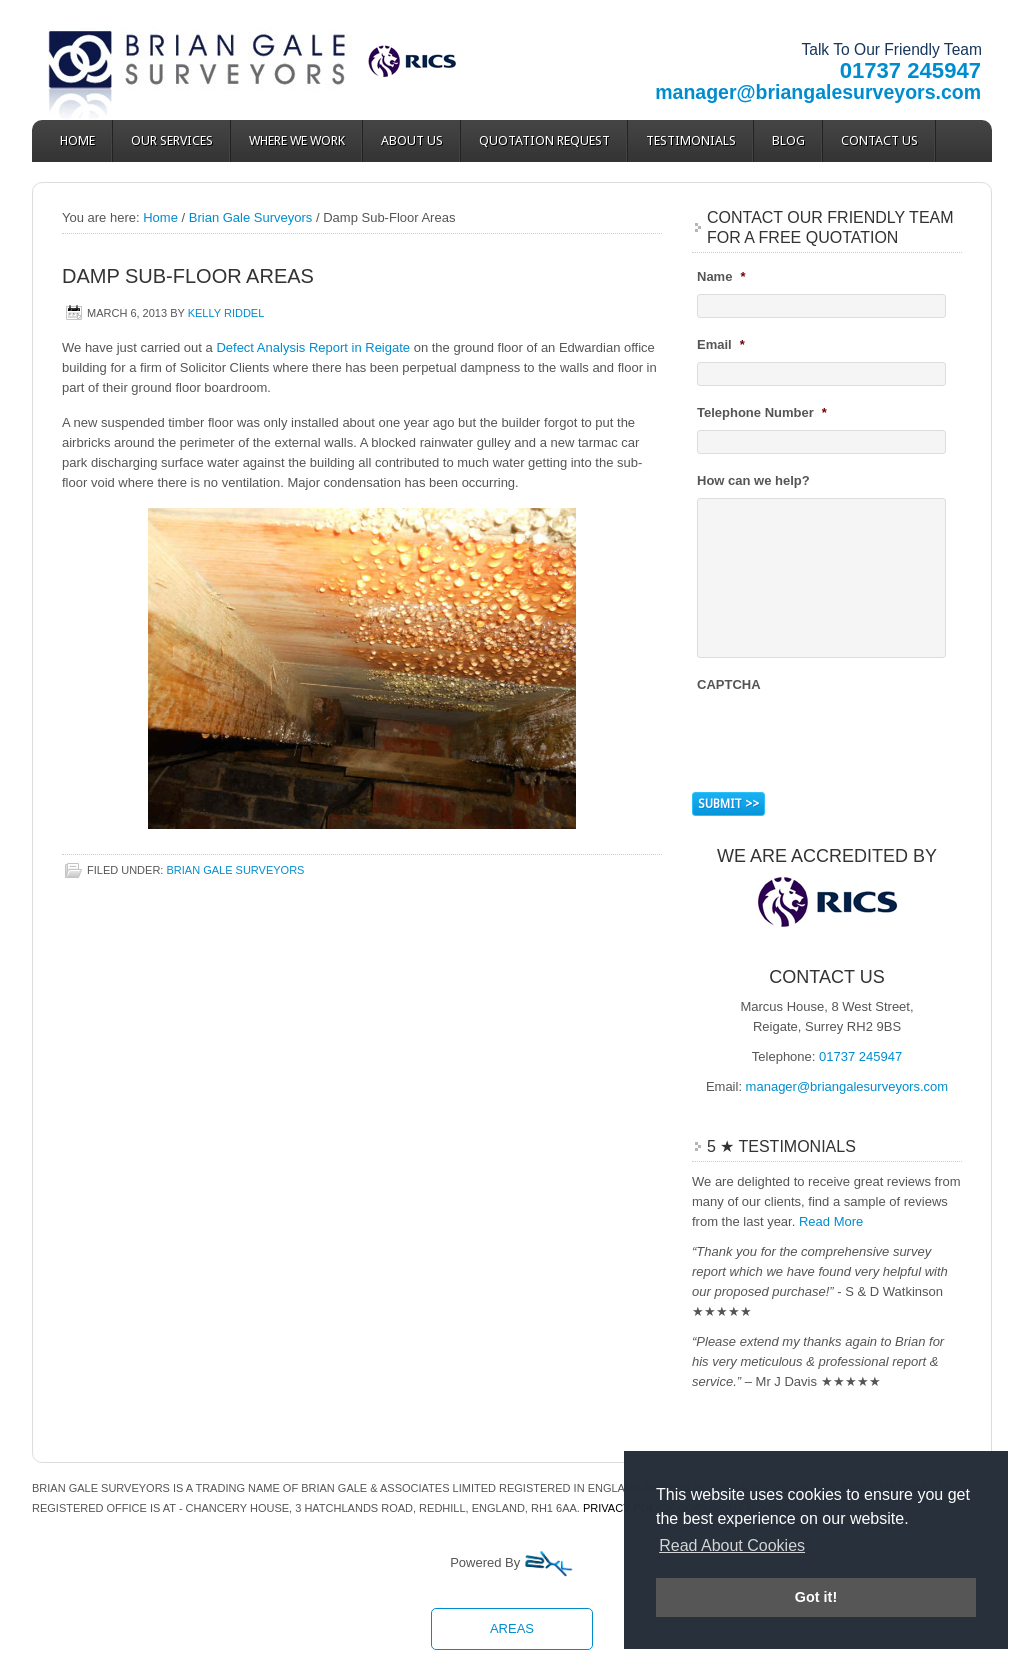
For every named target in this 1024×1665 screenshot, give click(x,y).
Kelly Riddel (226, 313)
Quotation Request (544, 140)
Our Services (172, 140)
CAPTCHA (729, 684)
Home (77, 140)
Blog (788, 140)
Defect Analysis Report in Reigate (313, 347)
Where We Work (297, 140)
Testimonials (691, 140)
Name (721, 276)
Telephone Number (762, 412)
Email (721, 344)
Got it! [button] (816, 1597)
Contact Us (879, 140)
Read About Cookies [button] (732, 1545)
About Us (412, 140)
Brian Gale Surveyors (212, 60)
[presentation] (849, 740)
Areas (512, 1628)
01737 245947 (910, 70)
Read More (831, 1221)
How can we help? (753, 480)
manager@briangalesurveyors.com (818, 92)
